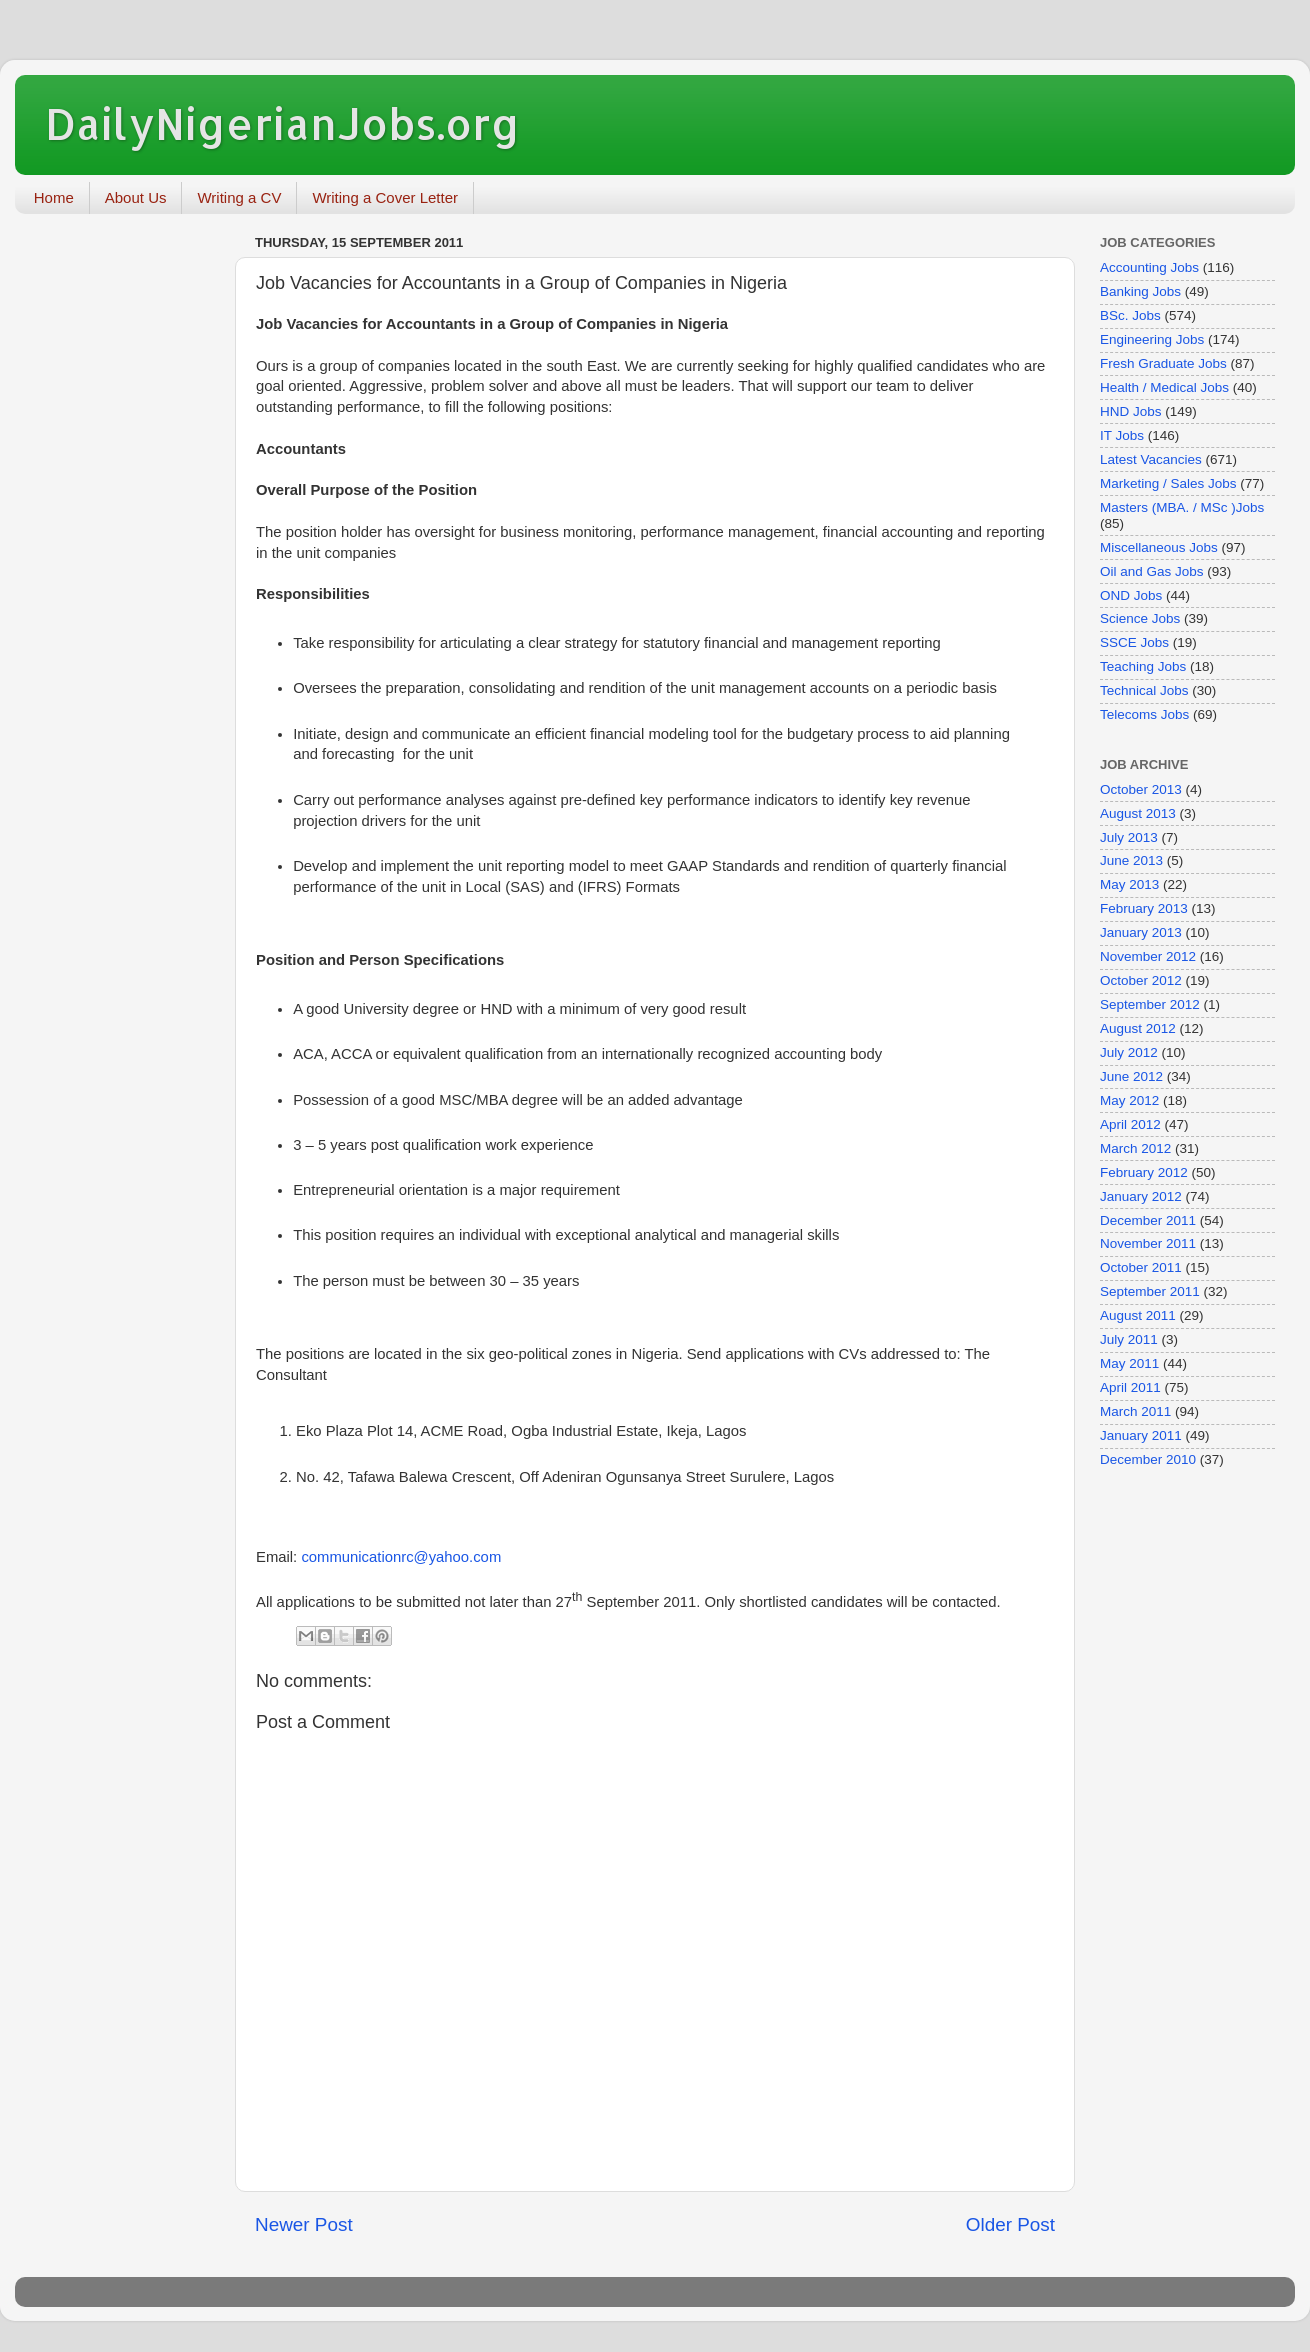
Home (54, 197)
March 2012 (1135, 1148)
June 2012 (1131, 1076)
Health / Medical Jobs (1164, 387)
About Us (136, 197)
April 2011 (1130, 1387)
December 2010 (1148, 1459)
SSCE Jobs (1134, 642)
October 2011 (1141, 1267)
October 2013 (1141, 789)
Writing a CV (239, 197)
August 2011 (1138, 1315)
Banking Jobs (1140, 291)
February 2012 (1144, 1172)
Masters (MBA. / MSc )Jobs (1182, 507)
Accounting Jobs (1149, 267)
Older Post (1010, 2224)
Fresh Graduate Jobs (1163, 363)
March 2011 (1135, 1411)
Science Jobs (1140, 618)
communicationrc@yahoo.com (401, 1557)
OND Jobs (1131, 595)
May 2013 (1129, 884)
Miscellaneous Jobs (1159, 547)
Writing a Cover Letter (385, 197)
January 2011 (1141, 1435)
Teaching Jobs (1143, 666)
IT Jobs (1122, 435)
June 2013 (1131, 860)
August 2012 (1138, 1028)
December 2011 (1148, 1220)
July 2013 (1129, 837)
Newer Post (304, 2224)
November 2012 (1148, 956)
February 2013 (1144, 908)
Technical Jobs (1144, 690)
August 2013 (1138, 813)
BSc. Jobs (1130, 315)
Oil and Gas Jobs (1152, 571)
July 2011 (1129, 1339)
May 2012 (1129, 1100)
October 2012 (1141, 980)
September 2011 (1150, 1291)
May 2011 (1129, 1363)
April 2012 (1130, 1124)
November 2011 (1148, 1243)
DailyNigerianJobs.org (282, 123)
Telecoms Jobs (1144, 714)
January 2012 (1141, 1196)
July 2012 (1129, 1052)
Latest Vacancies (1151, 459)
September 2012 (1150, 1004)
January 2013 (1141, 932)
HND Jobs (1131, 411)
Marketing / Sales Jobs (1168, 483)
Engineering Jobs (1152, 339)
